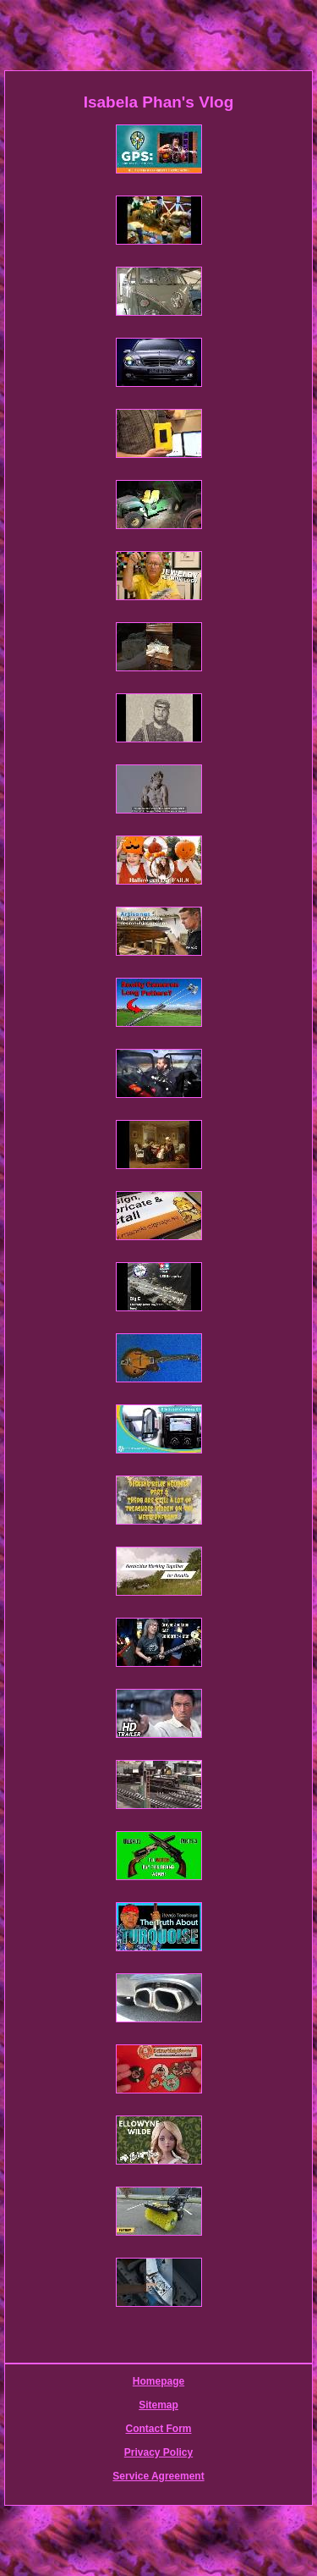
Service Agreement (158, 2476)
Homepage (158, 2381)
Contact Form (159, 2429)
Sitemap (158, 2405)
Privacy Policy (158, 2452)
